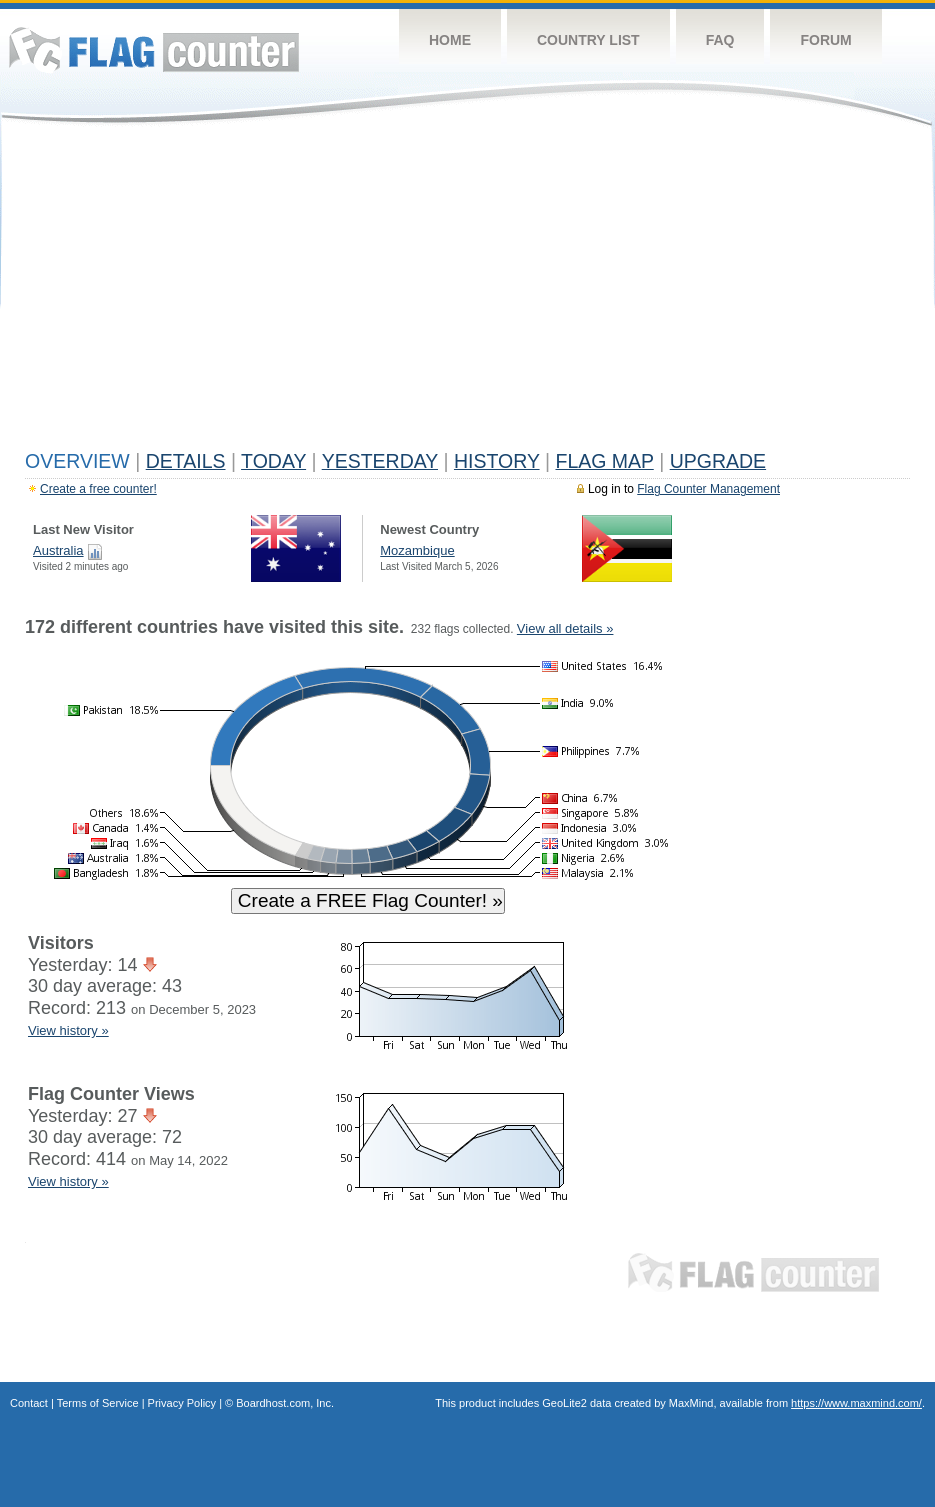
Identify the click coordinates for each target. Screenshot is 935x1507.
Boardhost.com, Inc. (285, 1403)
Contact (29, 1403)
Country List (588, 40)
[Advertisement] (467, 292)
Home (450, 40)
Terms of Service (98, 1403)
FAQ (720, 40)
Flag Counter (154, 49)
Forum (825, 40)
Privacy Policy (182, 1403)
